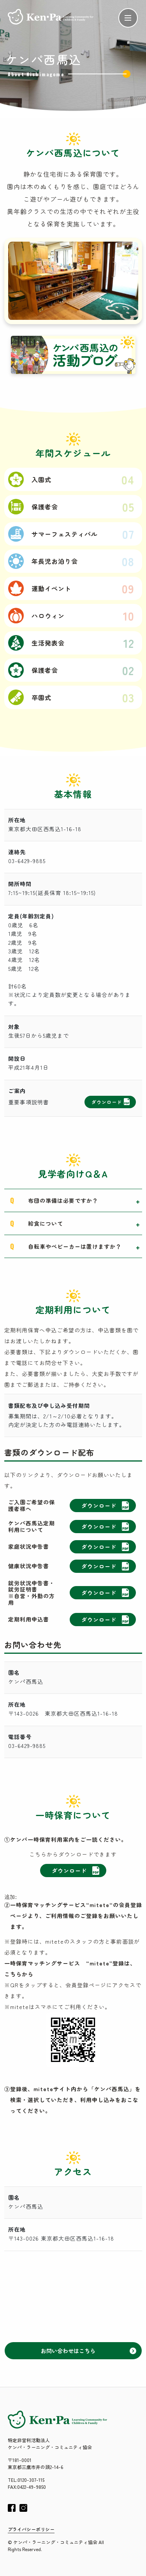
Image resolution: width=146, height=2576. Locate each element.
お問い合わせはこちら (88, 2351)
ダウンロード (110, 1101)
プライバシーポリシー (31, 2529)
